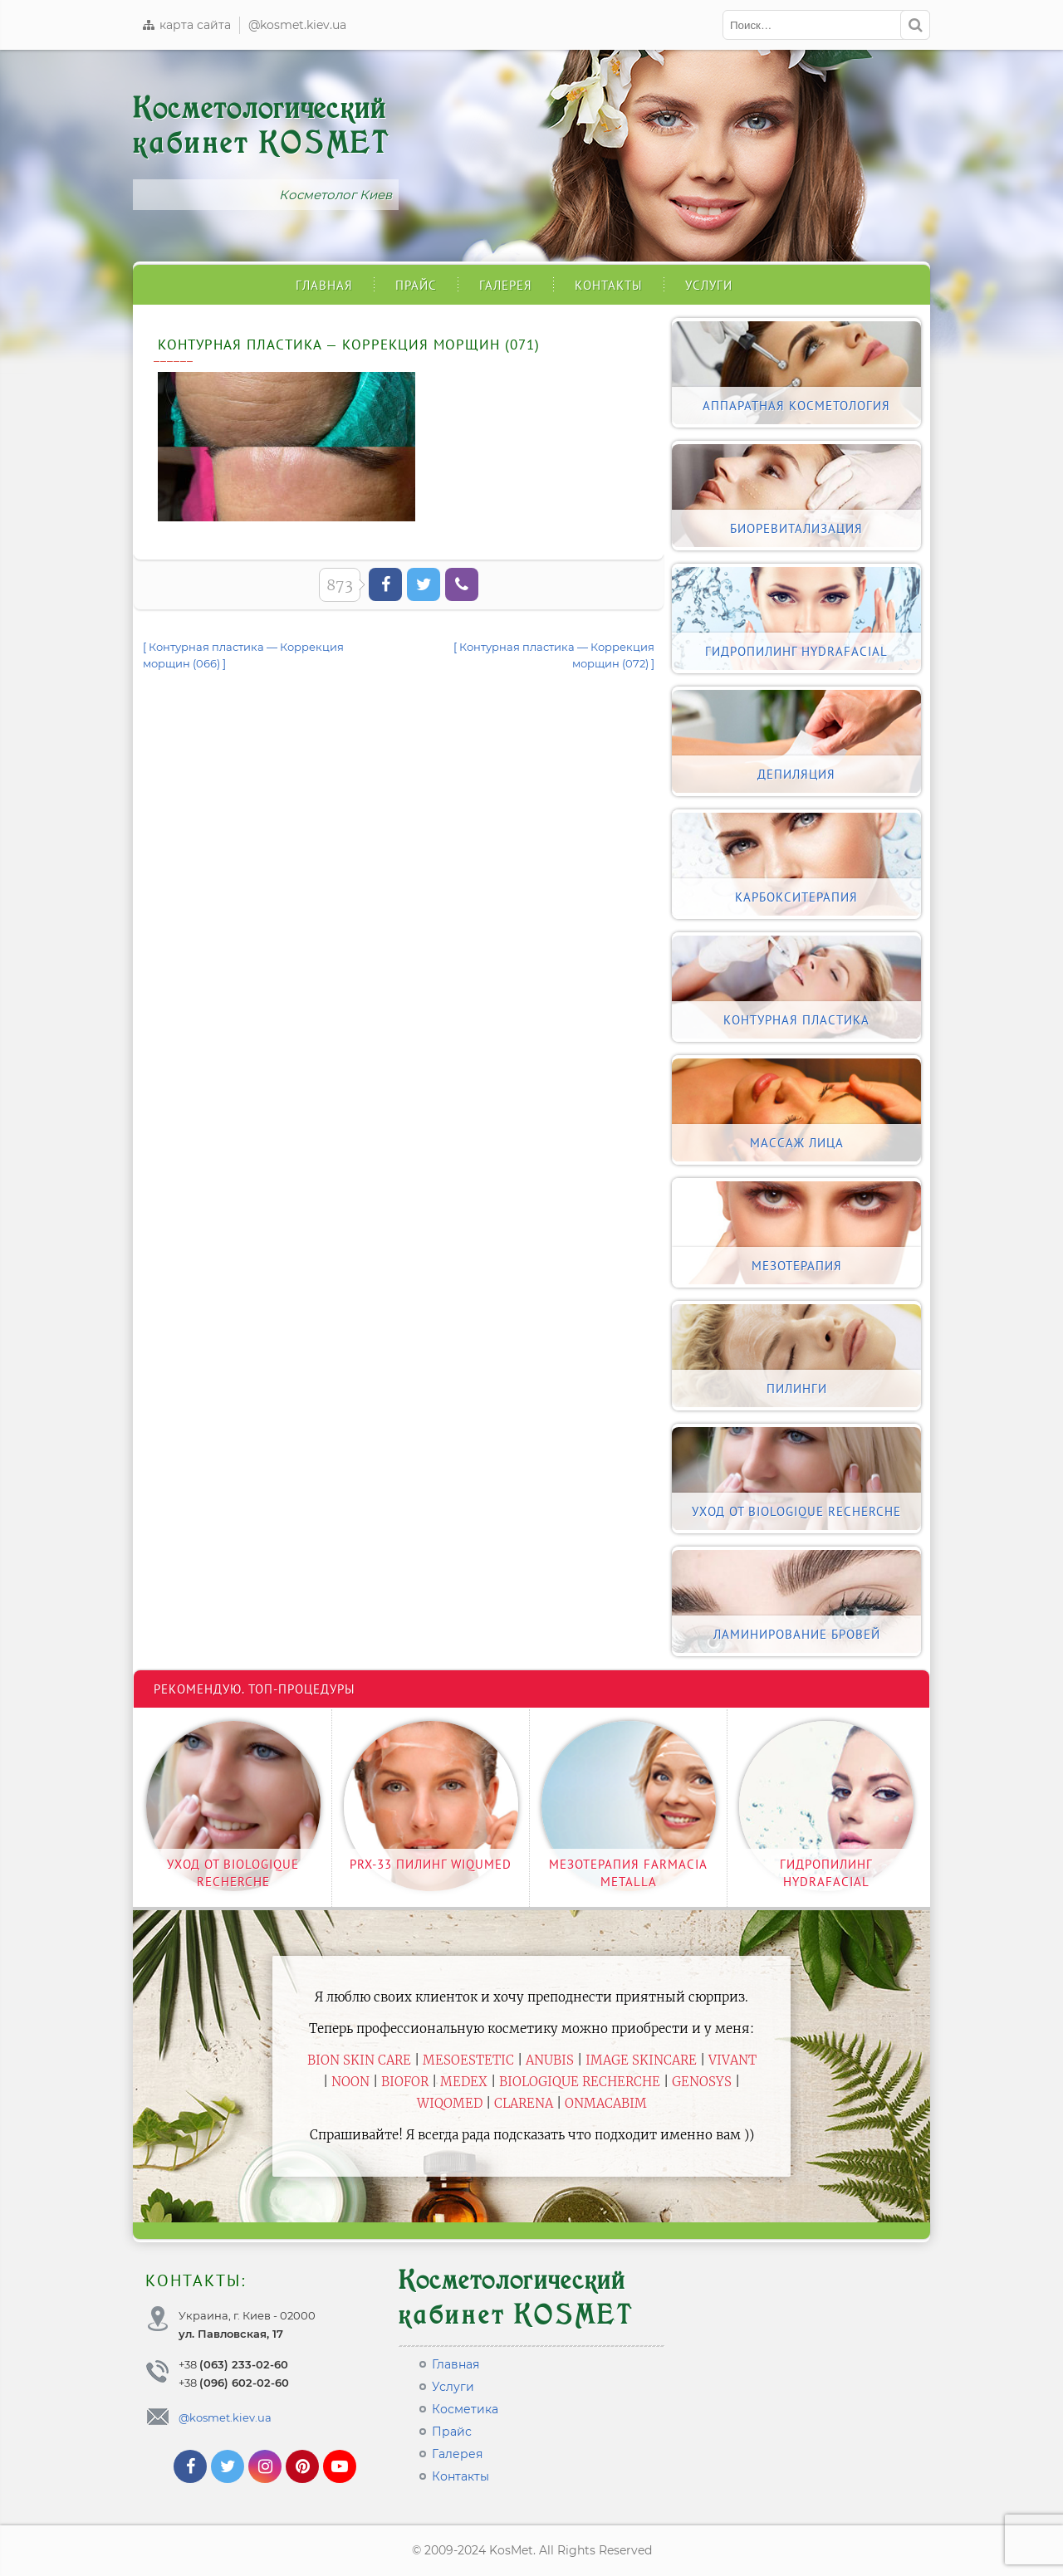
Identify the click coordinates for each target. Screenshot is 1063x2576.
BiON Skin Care (359, 2060)
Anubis (550, 2060)
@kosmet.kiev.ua (297, 24)
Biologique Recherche (579, 2082)
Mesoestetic (468, 2060)
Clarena (523, 2103)
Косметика (465, 2409)
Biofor (405, 2082)
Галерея (505, 285)
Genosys (702, 2082)
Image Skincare (641, 2060)
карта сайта (186, 24)
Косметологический (261, 126)
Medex (463, 2082)
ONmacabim (606, 2103)
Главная (324, 285)
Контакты (609, 285)
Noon (350, 2082)
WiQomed (450, 2103)
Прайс (416, 285)
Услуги (708, 285)
